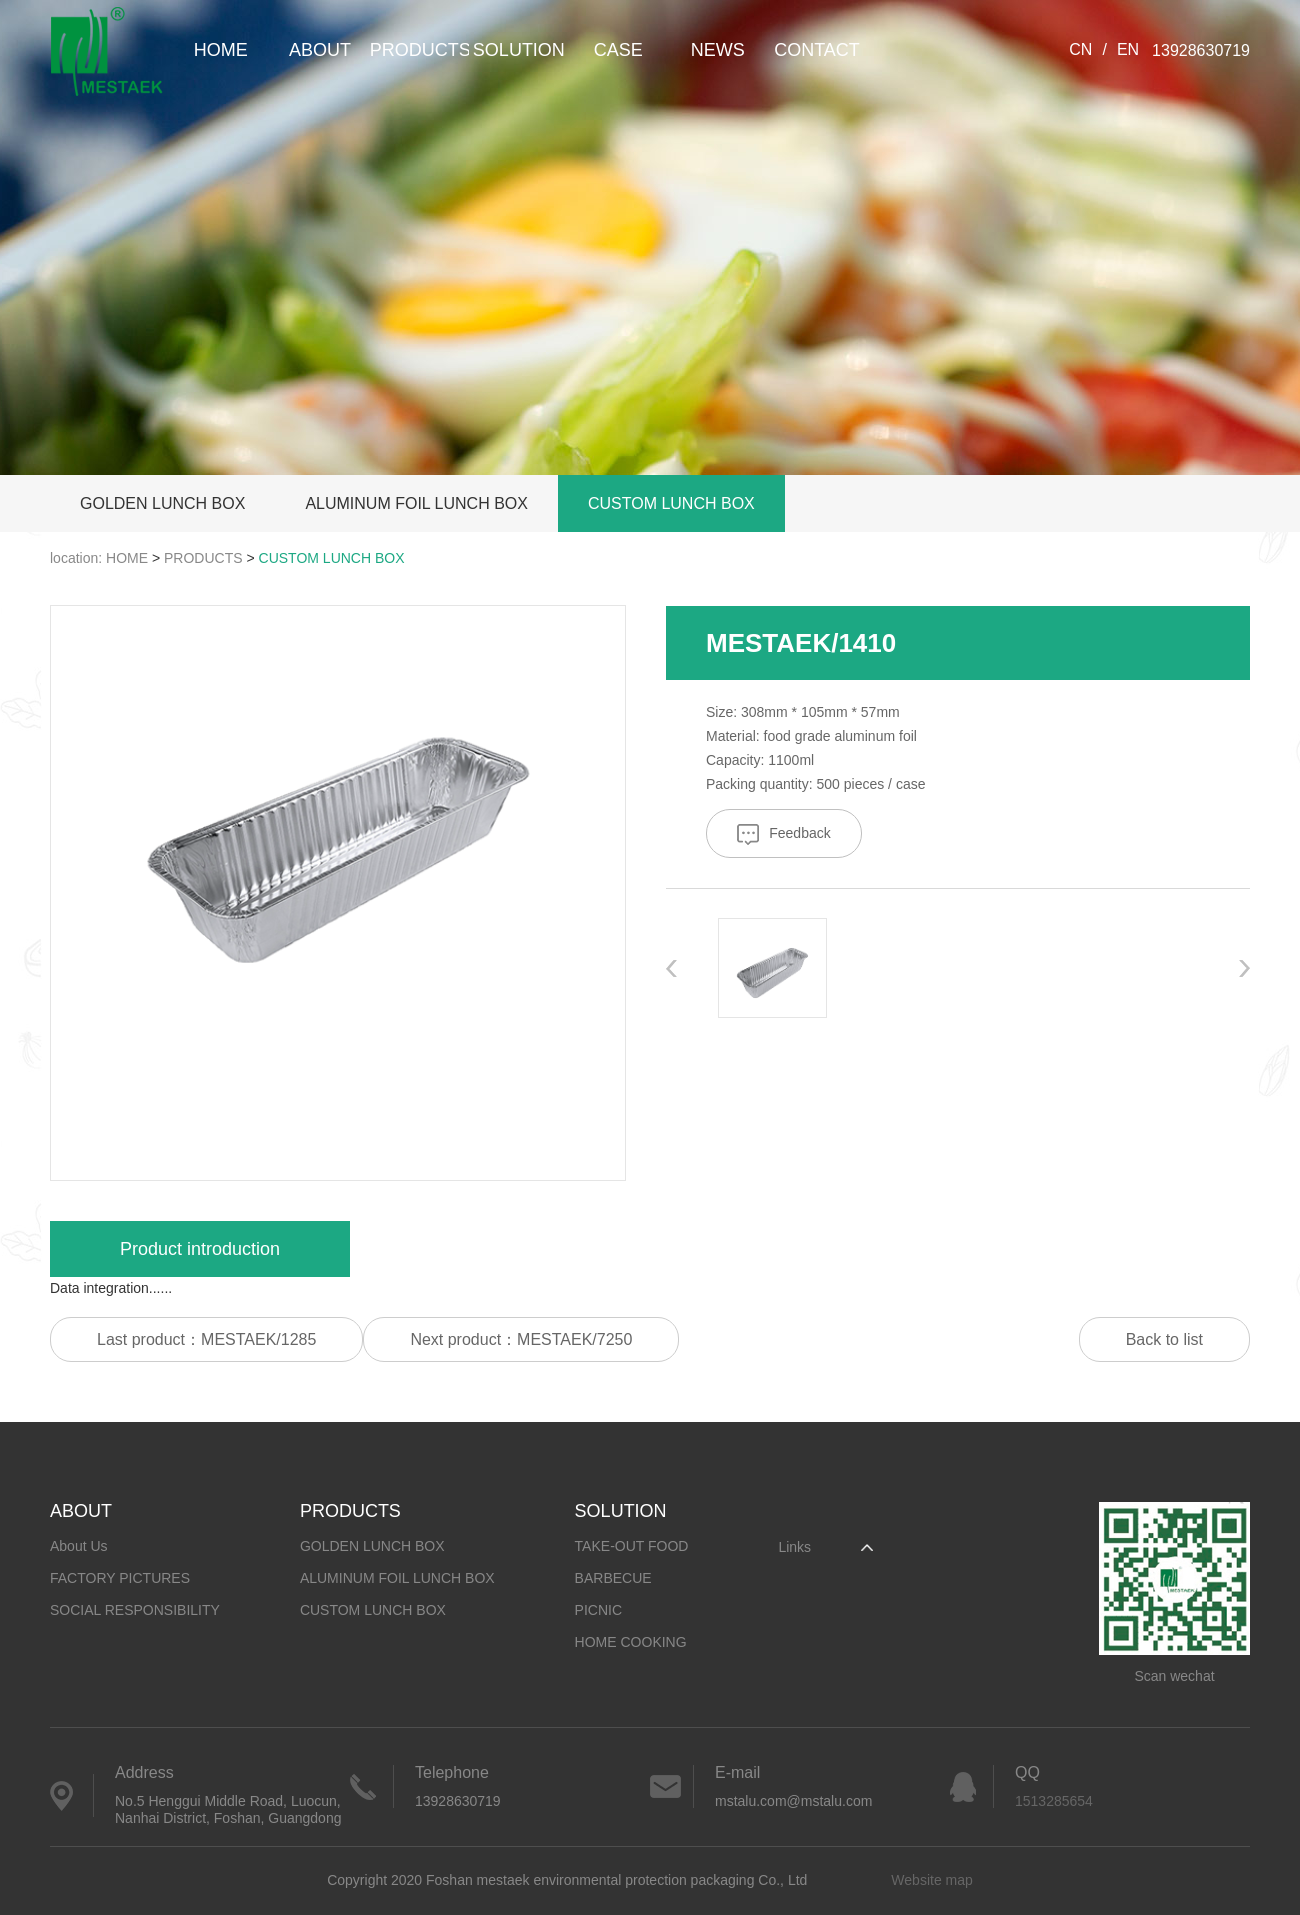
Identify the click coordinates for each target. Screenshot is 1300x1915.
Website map (931, 1880)
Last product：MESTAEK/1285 (206, 1339)
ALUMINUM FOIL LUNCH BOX (416, 503)
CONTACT (817, 50)
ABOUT (320, 50)
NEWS (718, 50)
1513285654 (1054, 1801)
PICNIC (598, 1610)
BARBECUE (613, 1578)
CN (1080, 49)
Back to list (1164, 1339)
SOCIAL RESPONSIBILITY (135, 1610)
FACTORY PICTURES (120, 1578)
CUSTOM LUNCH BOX (671, 503)
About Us (79, 1546)
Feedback (783, 834)
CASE (618, 50)
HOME (221, 50)
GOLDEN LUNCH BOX (162, 503)
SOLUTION (519, 50)
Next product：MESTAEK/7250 (521, 1339)
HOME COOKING (631, 1642)
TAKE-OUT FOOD (632, 1546)
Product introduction (200, 1249)
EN (1128, 49)
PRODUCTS (419, 50)
